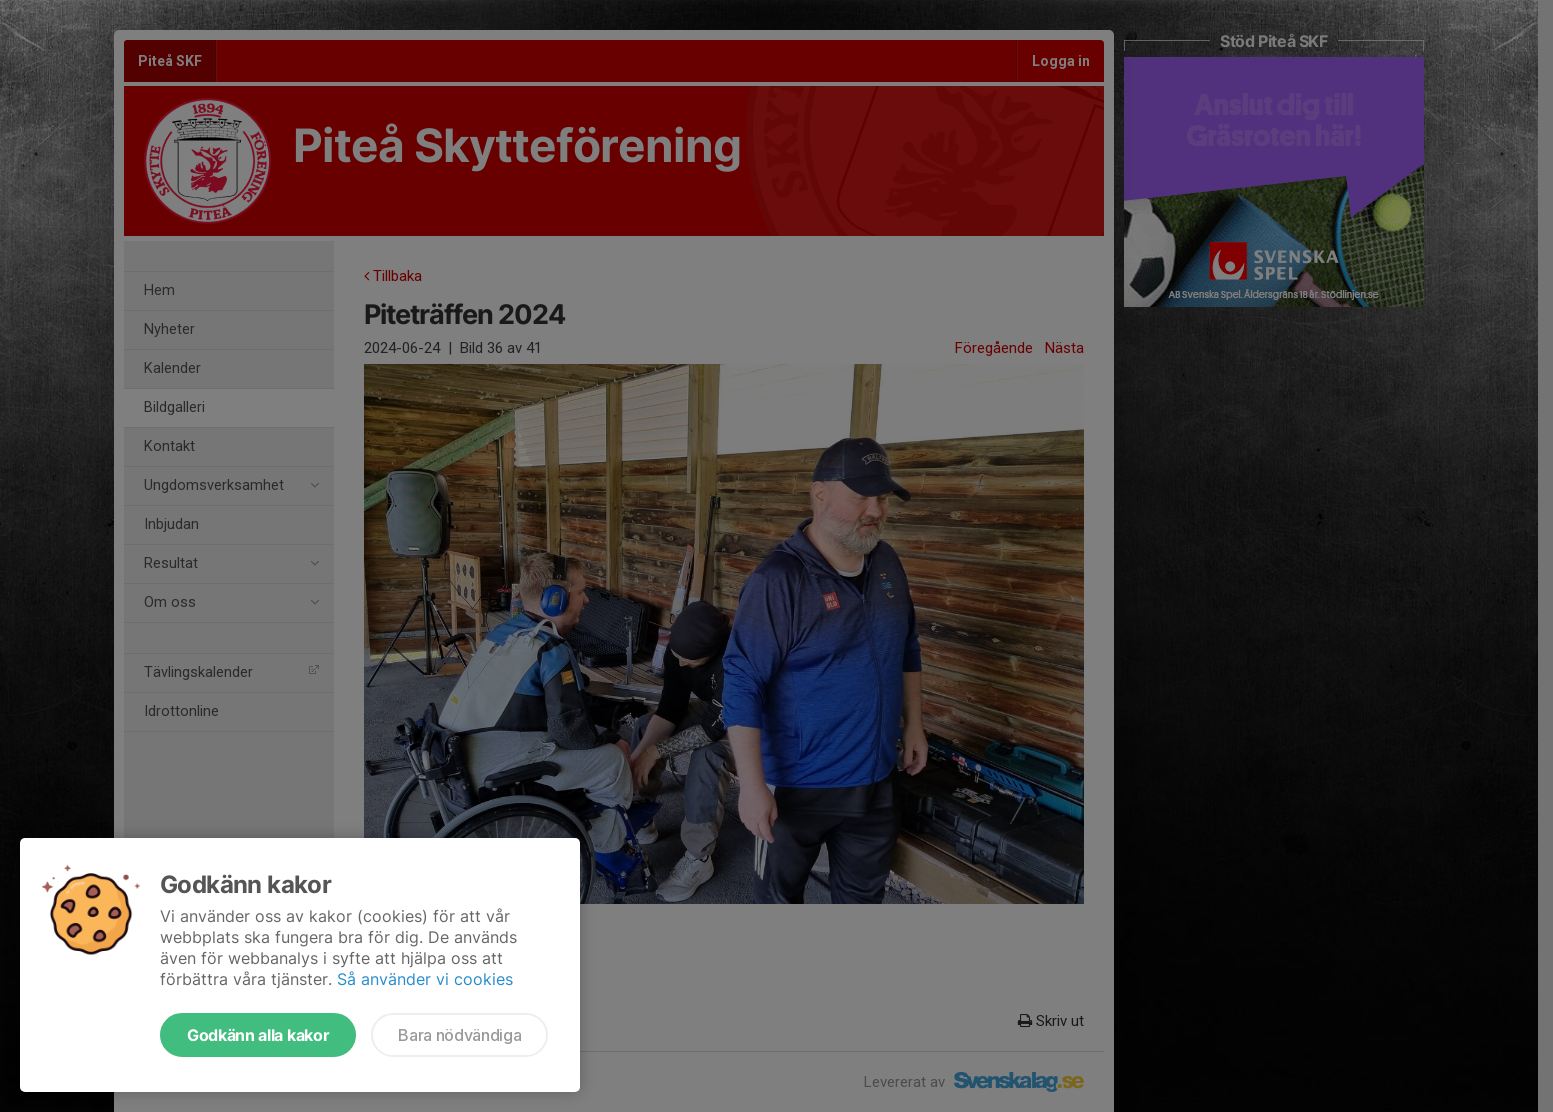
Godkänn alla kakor (258, 1035)
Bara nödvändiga (459, 1035)
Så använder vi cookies (425, 979)
